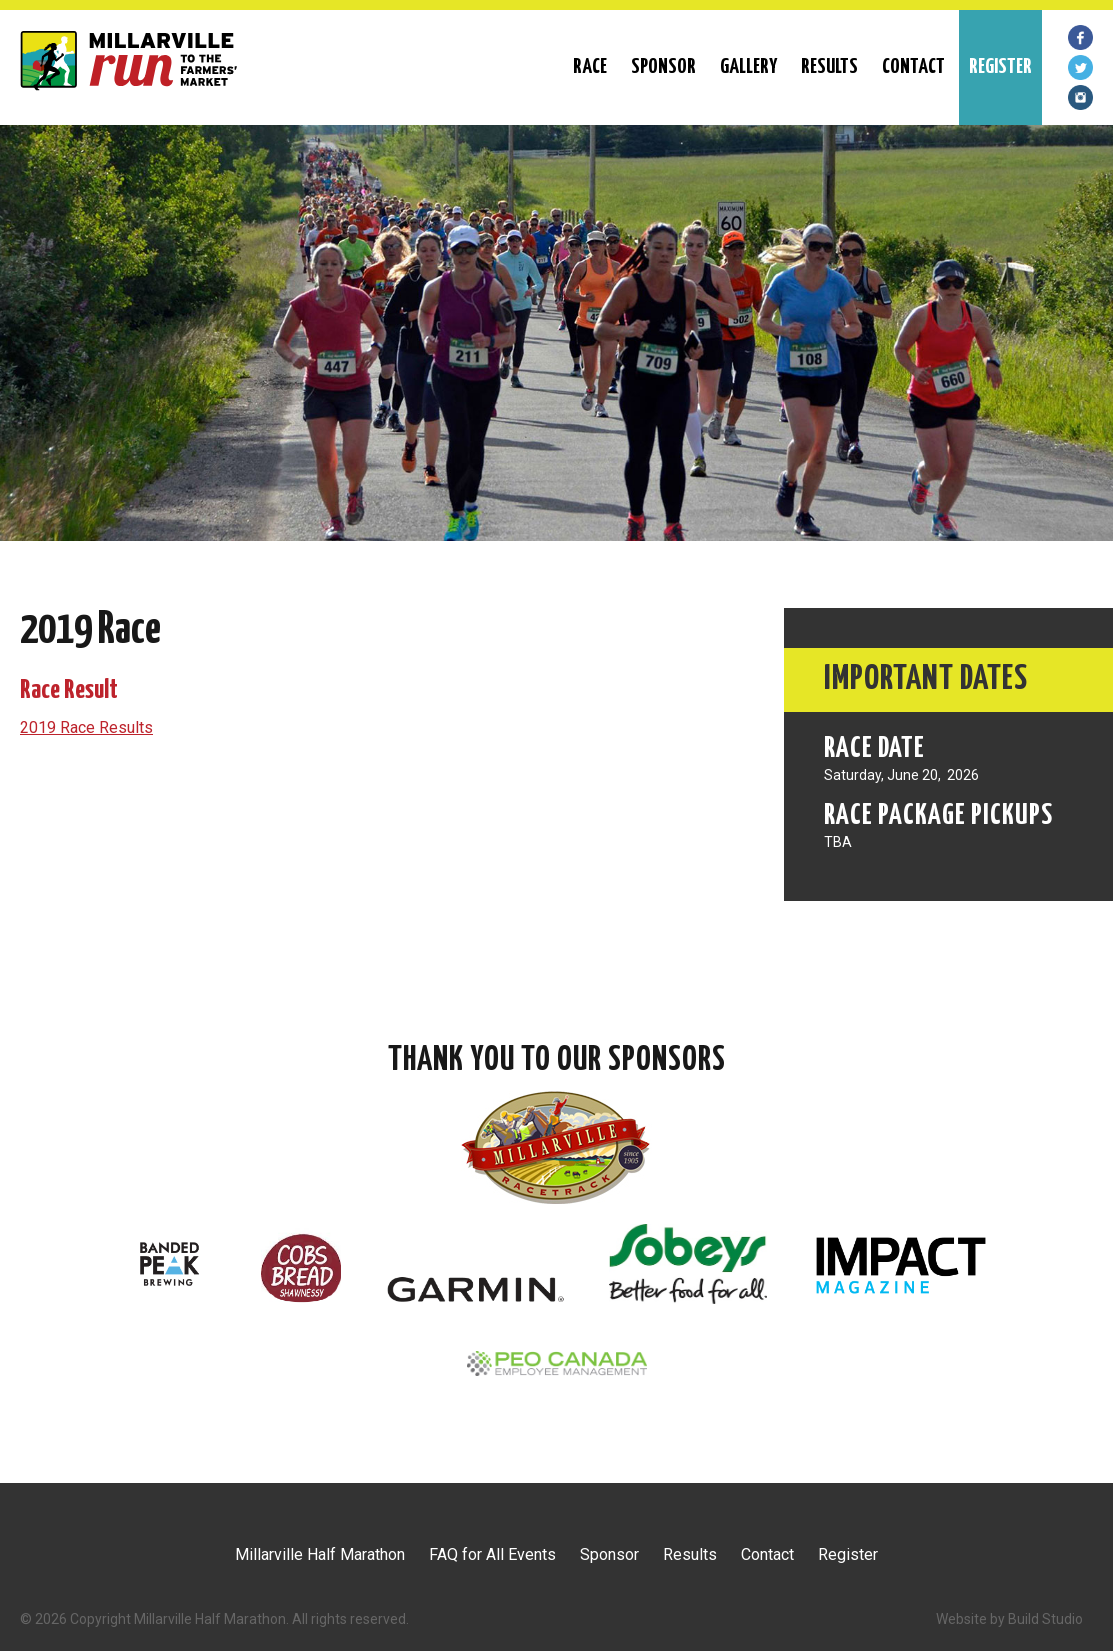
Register (848, 1554)
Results (829, 67)
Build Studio (1045, 1619)
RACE (590, 67)
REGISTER (1000, 67)
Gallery (748, 67)
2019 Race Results (86, 727)
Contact (913, 67)
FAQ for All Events (492, 1554)
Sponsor (663, 67)
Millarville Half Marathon (320, 1554)
